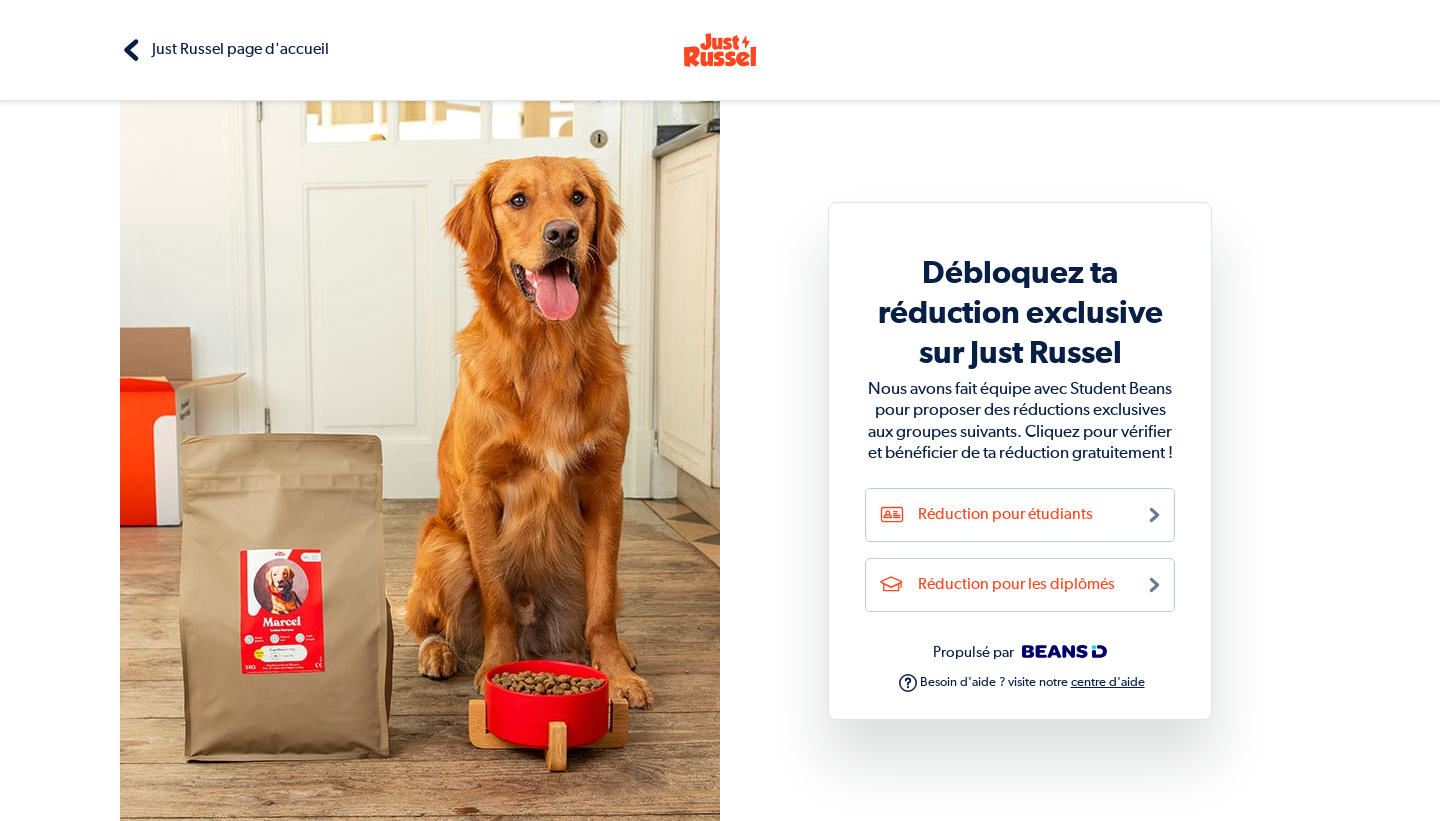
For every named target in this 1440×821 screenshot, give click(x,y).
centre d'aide (1108, 682)
